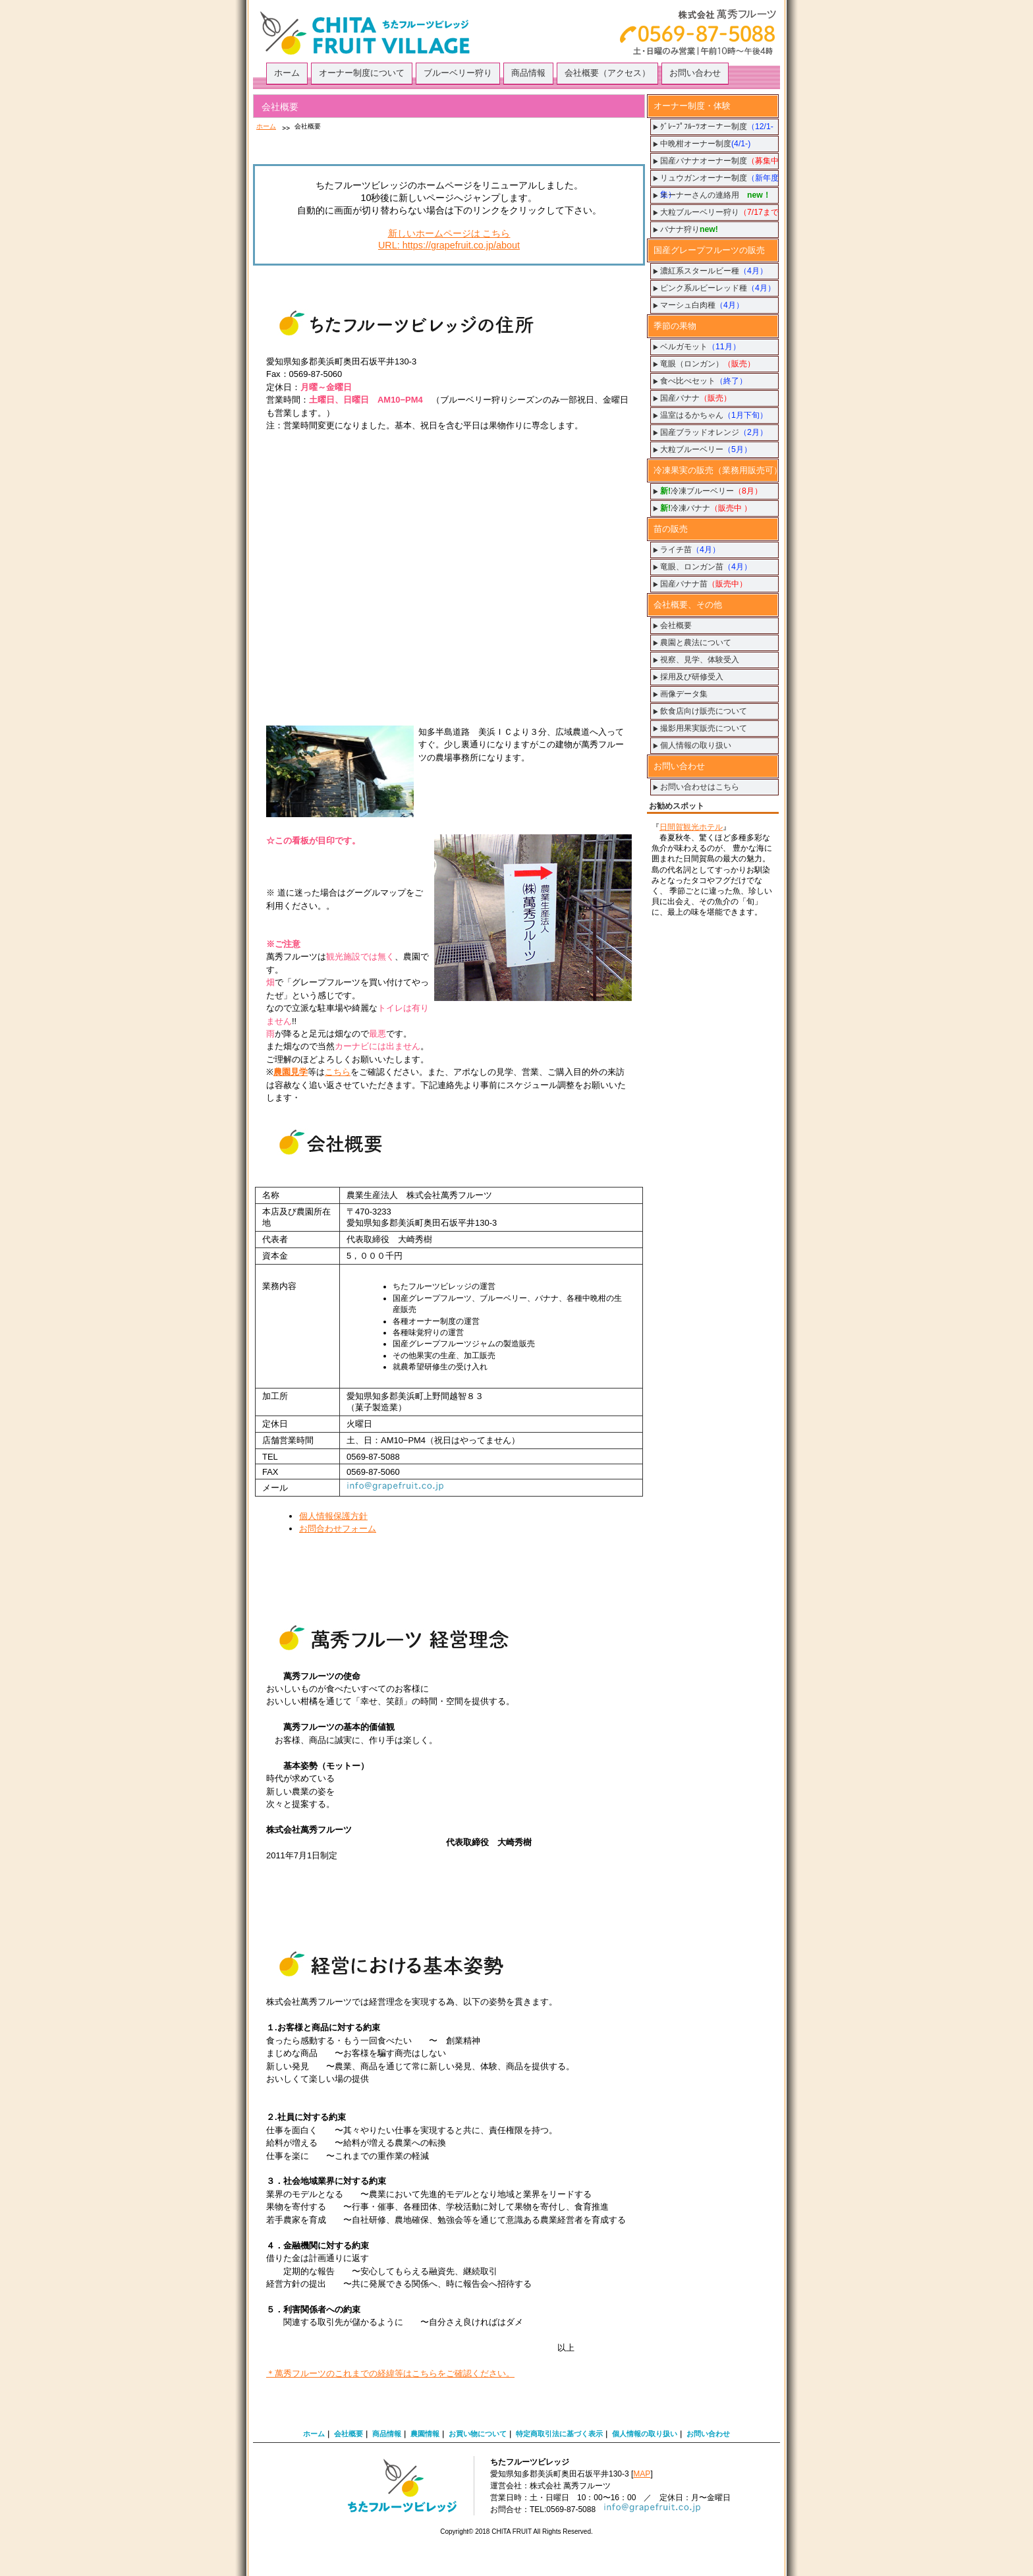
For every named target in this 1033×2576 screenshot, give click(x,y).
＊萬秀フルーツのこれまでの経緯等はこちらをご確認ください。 (390, 2373)
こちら (337, 1072)
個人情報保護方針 (333, 1516)
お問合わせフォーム (337, 1528)
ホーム (266, 126)
